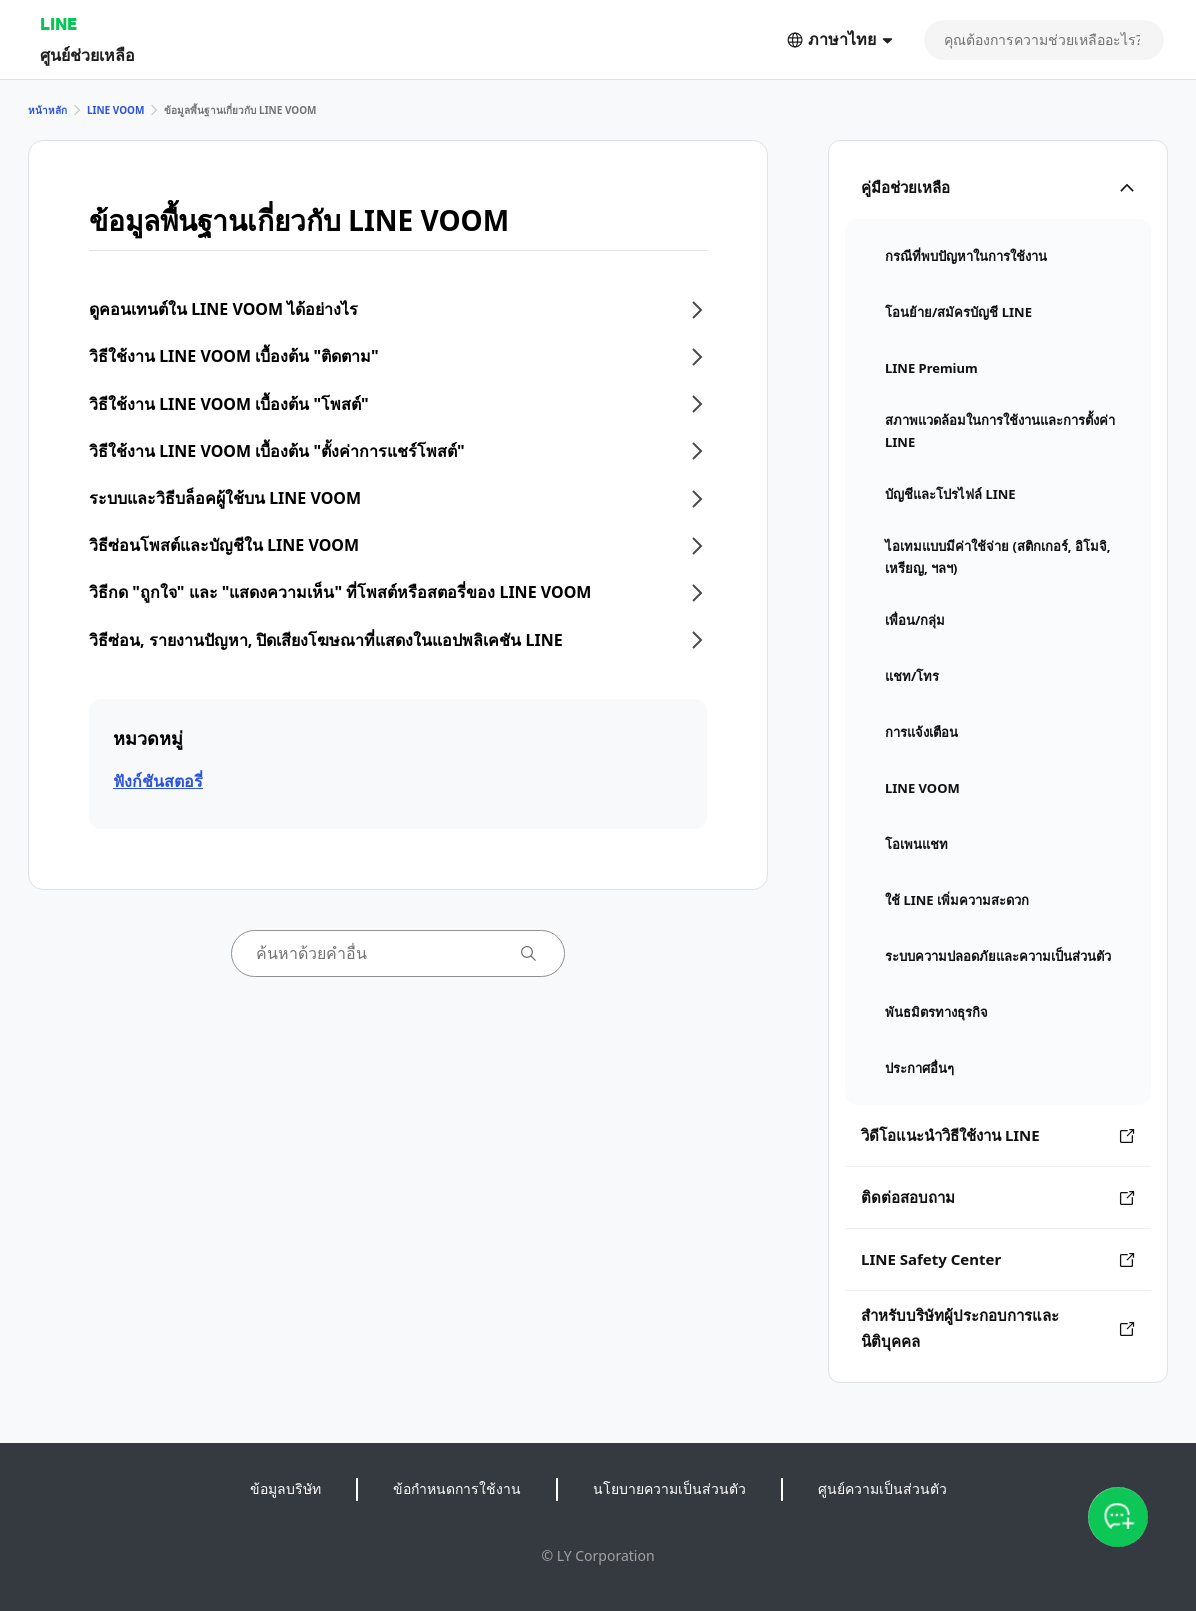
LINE (58, 23)
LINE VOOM (115, 110)
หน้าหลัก (47, 110)
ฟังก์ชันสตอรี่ (158, 781)
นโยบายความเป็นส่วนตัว (669, 1488)
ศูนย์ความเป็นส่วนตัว (882, 1488)
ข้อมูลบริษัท (285, 1488)
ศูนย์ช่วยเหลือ (87, 54)
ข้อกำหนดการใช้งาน (457, 1488)
